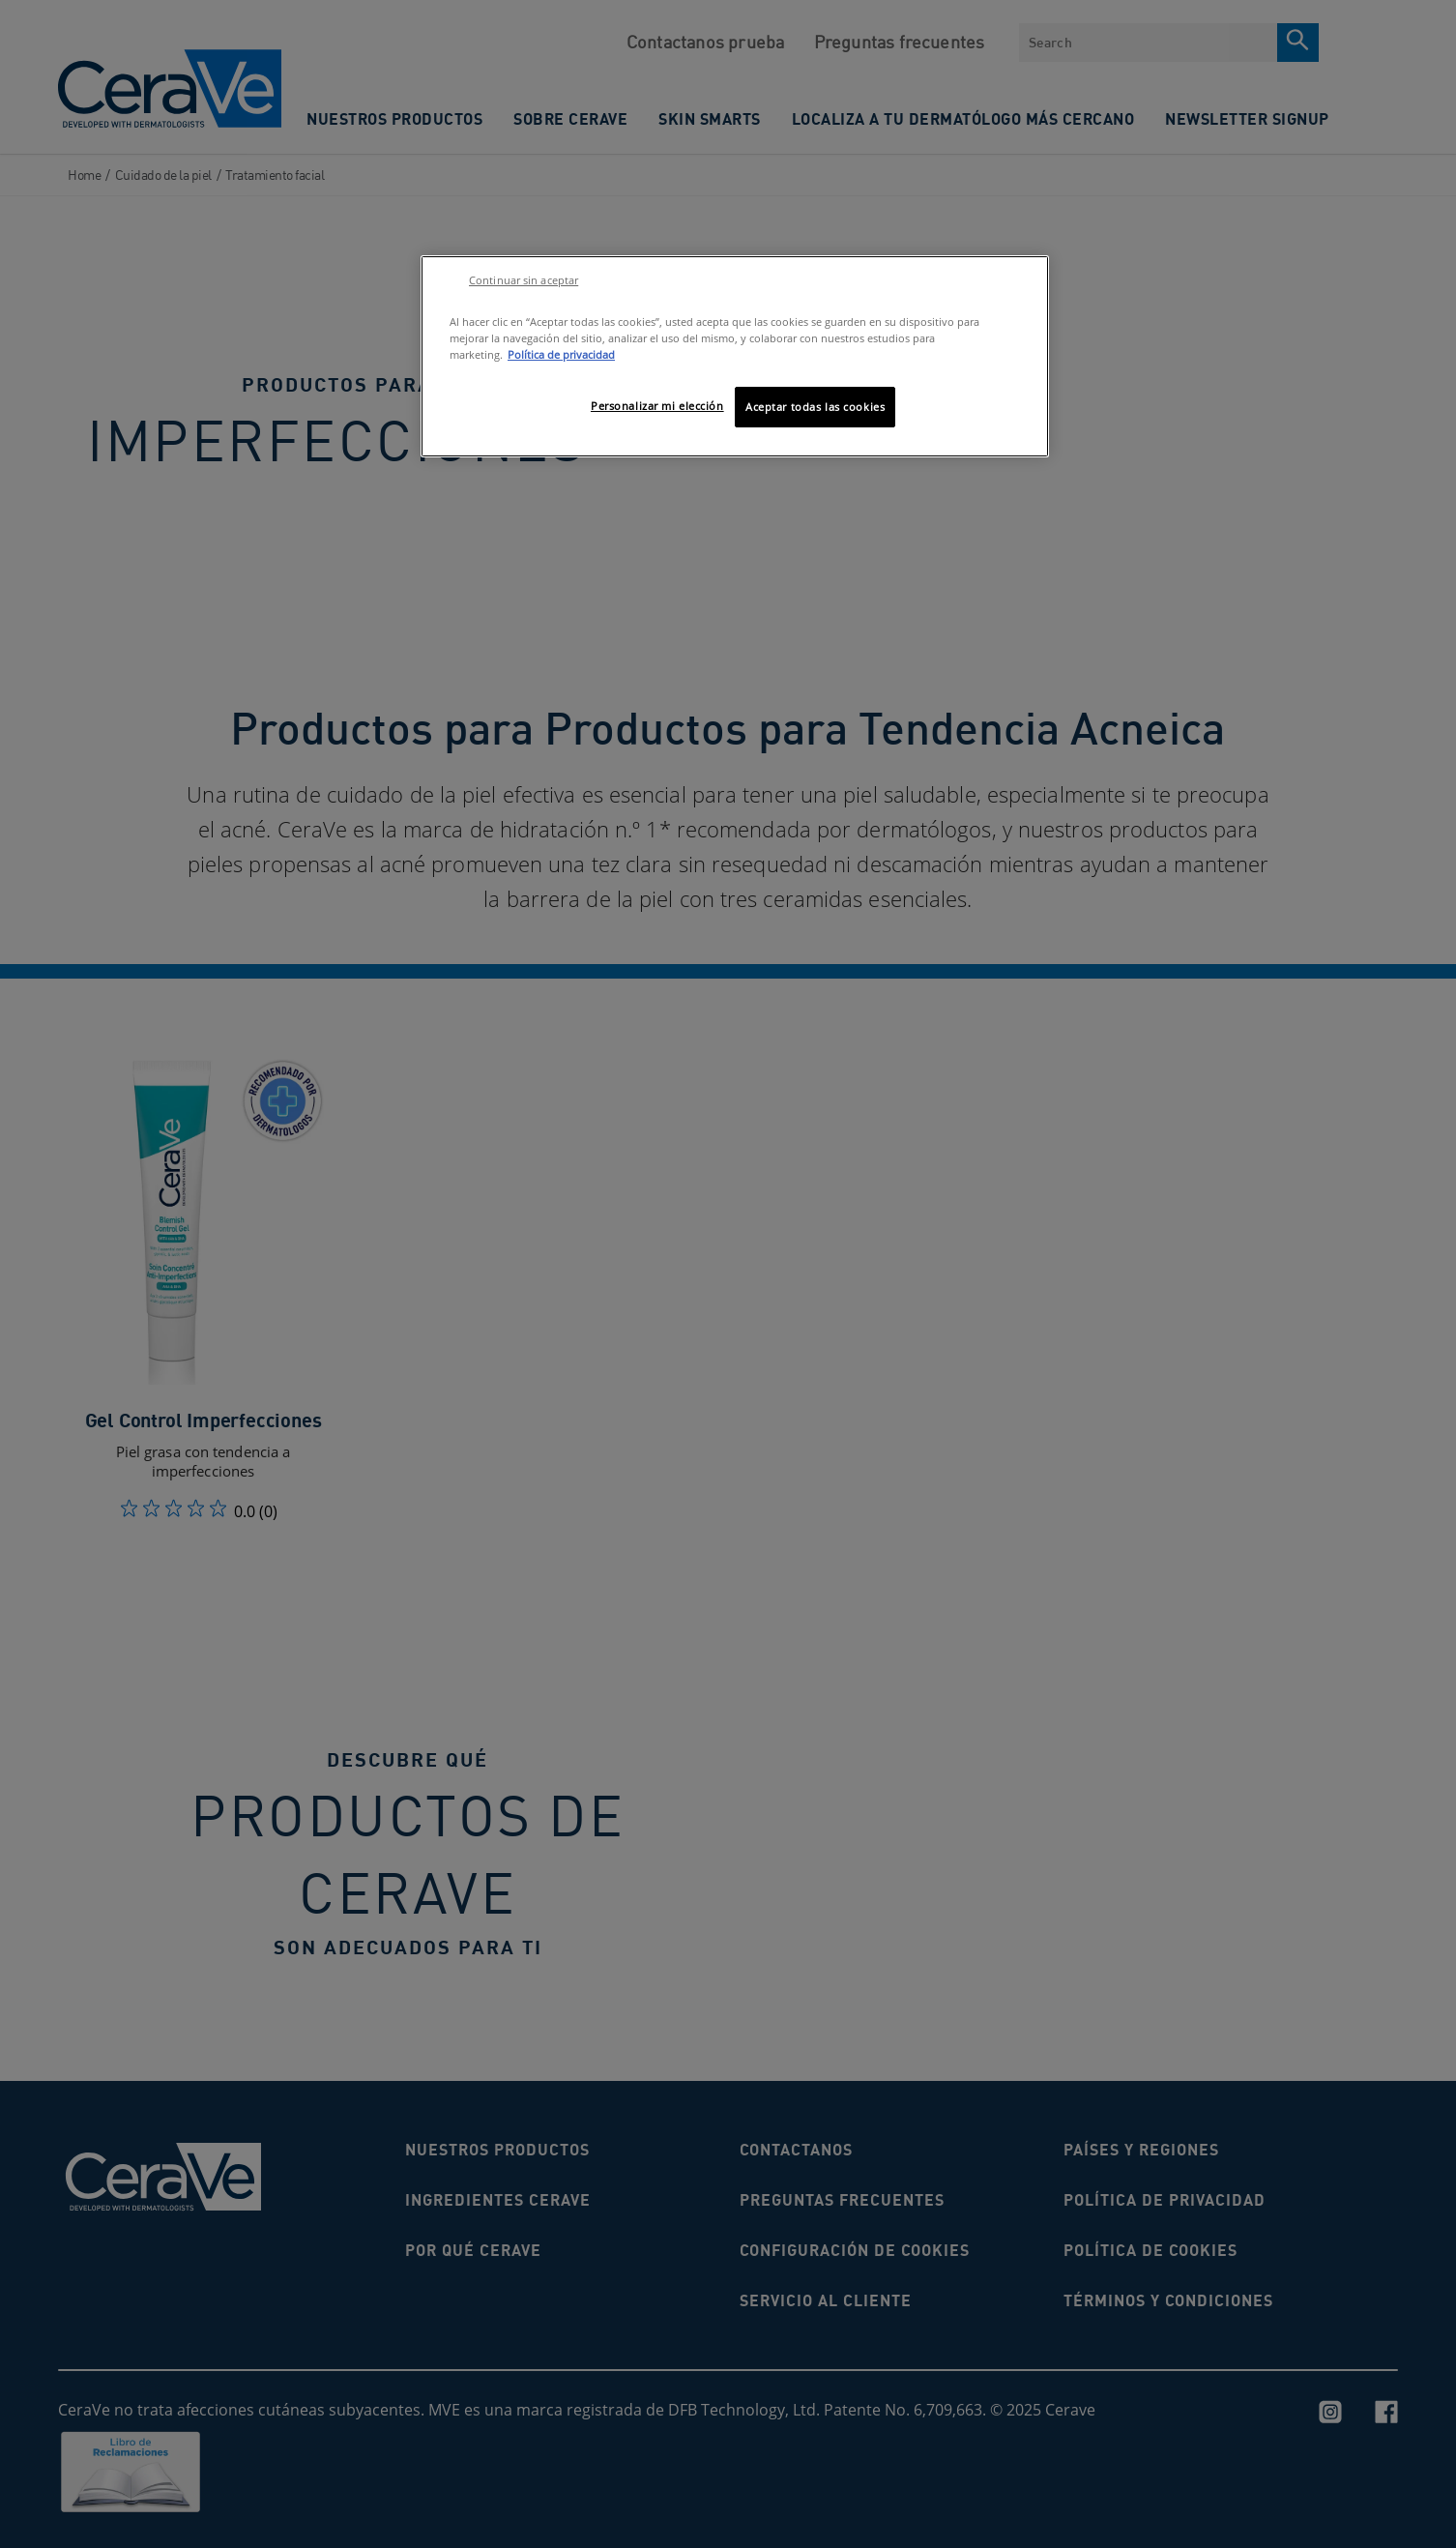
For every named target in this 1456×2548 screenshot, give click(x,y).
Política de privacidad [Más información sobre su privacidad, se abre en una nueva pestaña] (561, 354)
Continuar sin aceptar (523, 280)
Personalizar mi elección (657, 405)
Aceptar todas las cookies (815, 406)
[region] (735, 356)
